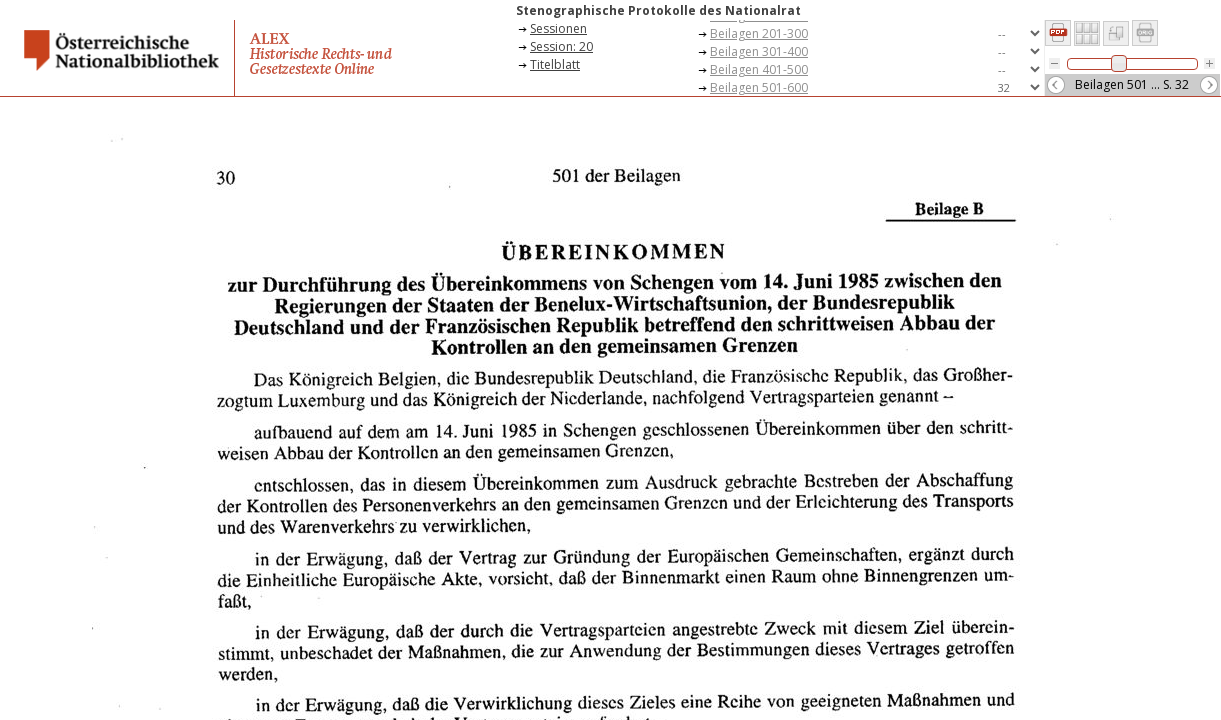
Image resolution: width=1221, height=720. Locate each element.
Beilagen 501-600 (759, 87)
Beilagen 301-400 (759, 51)
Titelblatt (555, 64)
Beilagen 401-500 (759, 69)
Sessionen (558, 28)
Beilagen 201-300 (759, 33)
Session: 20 (561, 46)
